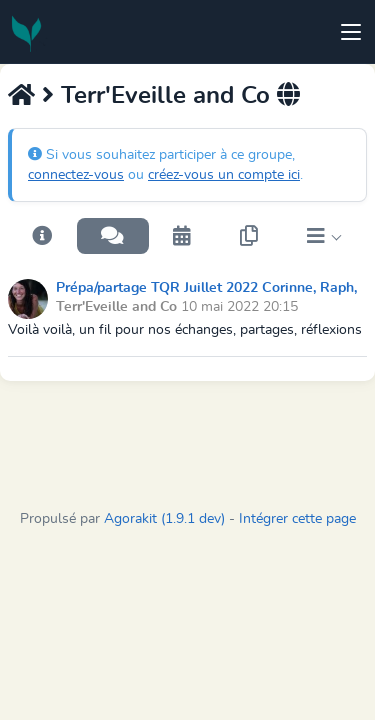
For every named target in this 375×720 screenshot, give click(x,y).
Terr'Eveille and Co (165, 96)
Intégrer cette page (297, 519)
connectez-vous (76, 175)
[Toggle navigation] (351, 32)
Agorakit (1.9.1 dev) (164, 519)
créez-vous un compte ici (224, 175)
